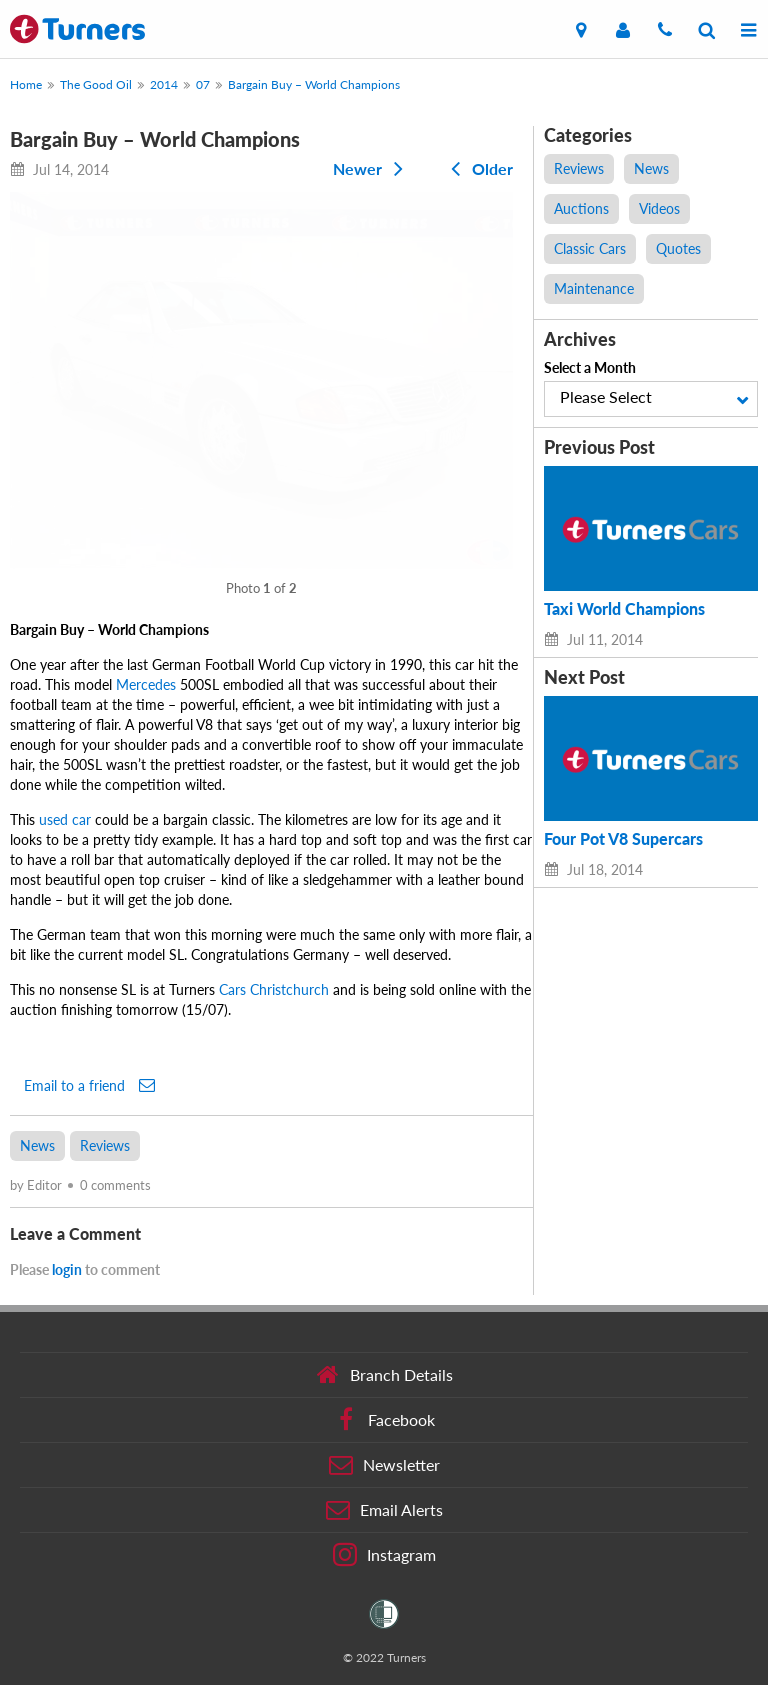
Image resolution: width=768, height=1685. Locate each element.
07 (203, 84)
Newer (372, 168)
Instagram (384, 1555)
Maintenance (594, 288)
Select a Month (590, 367)
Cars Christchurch (274, 989)
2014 (164, 84)
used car (65, 819)
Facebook (384, 1420)
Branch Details (384, 1375)
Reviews (105, 1145)
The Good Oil (96, 84)
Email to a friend (89, 1085)
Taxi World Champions (624, 609)
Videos (659, 208)
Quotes (678, 248)
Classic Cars (590, 248)
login (67, 1269)
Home (26, 84)
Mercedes (146, 684)
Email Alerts (384, 1510)
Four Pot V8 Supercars (623, 839)
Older (478, 168)
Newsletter (384, 1465)
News (37, 1145)
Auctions (581, 208)
